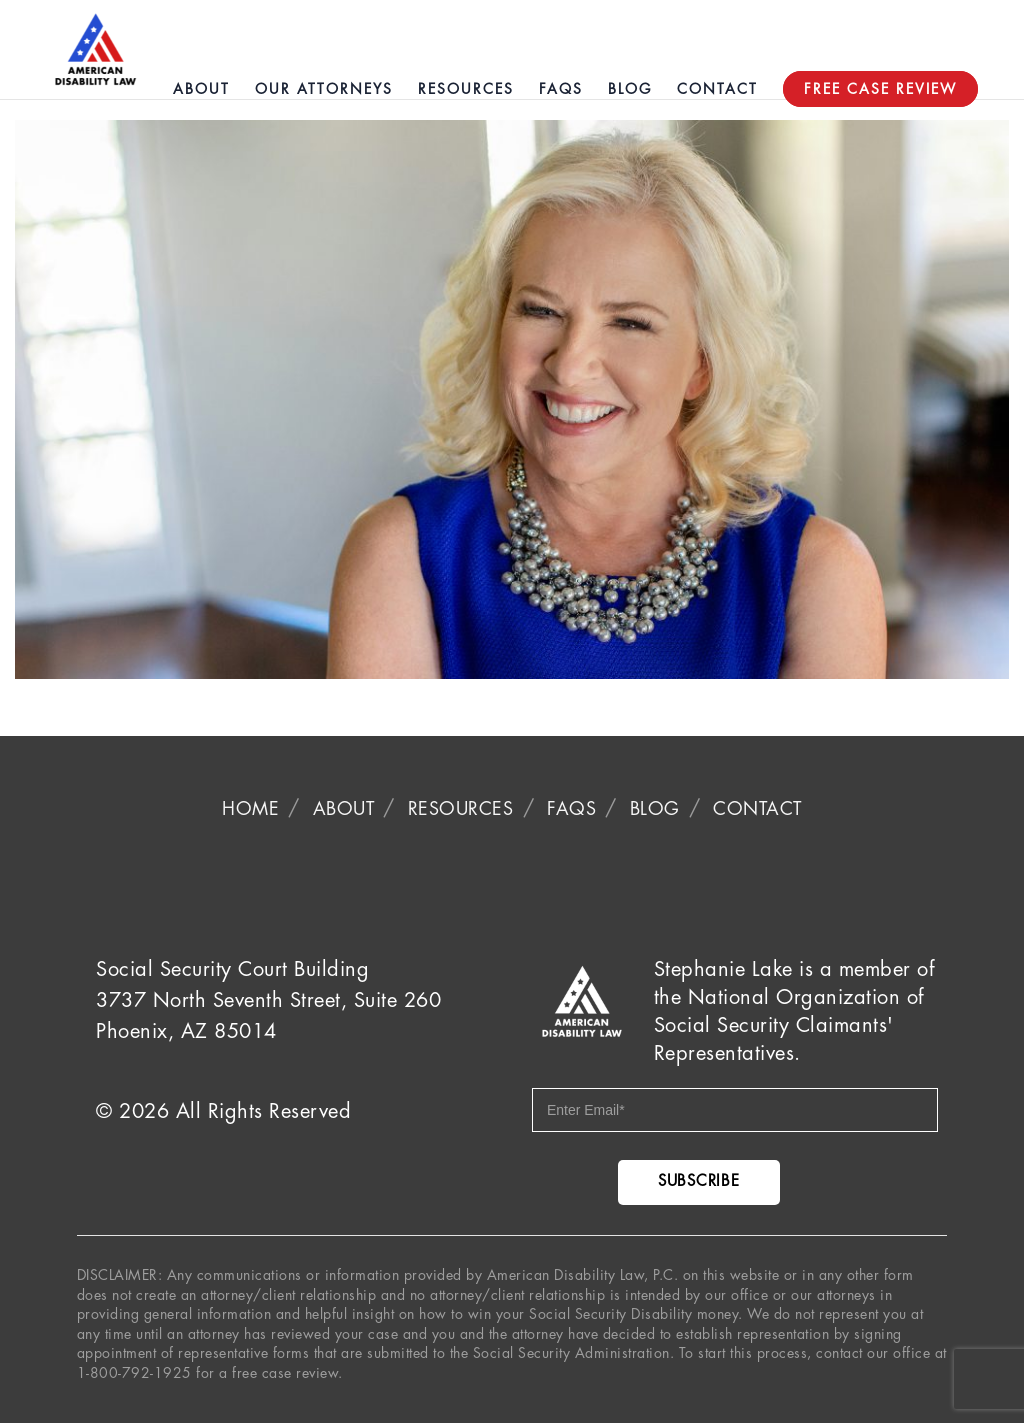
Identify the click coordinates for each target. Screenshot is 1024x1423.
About (344, 809)
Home (250, 809)
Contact (757, 809)
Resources (461, 809)
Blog (655, 809)
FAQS (571, 809)
